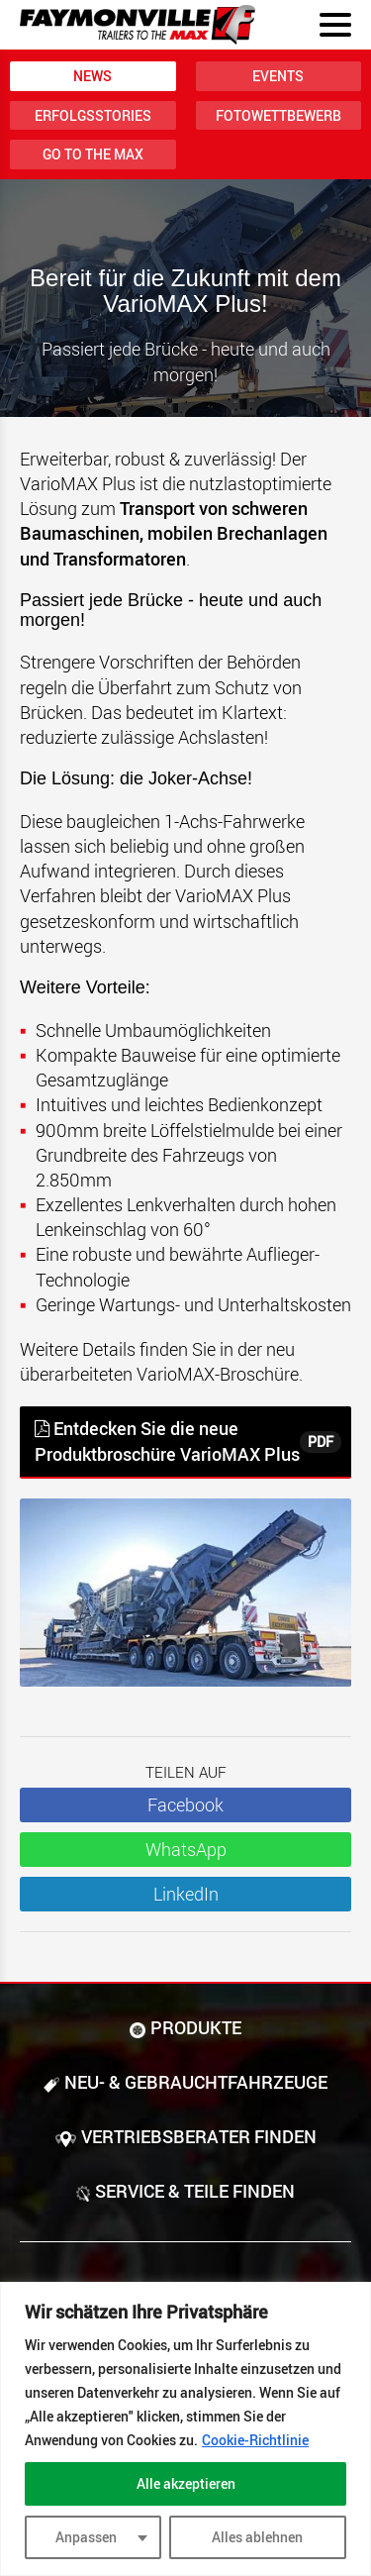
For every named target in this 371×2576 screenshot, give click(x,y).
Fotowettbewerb (278, 115)
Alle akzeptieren (186, 2483)
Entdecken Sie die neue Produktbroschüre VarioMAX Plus (188, 1440)
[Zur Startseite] (137, 25)
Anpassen (86, 2536)
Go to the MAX (93, 154)
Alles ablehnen (257, 2536)
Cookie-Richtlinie (255, 2439)
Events (278, 75)
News (92, 75)
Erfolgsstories (93, 115)
